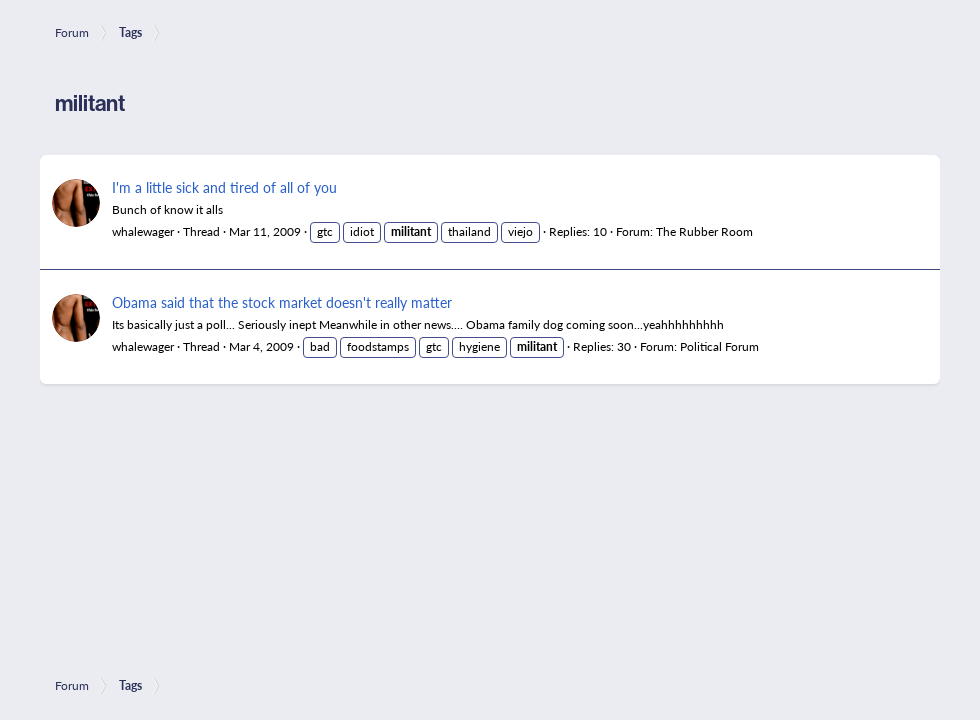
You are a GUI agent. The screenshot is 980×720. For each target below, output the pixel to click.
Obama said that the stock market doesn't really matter (282, 302)
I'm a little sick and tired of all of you (224, 187)
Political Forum (719, 346)
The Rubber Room (704, 231)
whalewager (143, 231)
